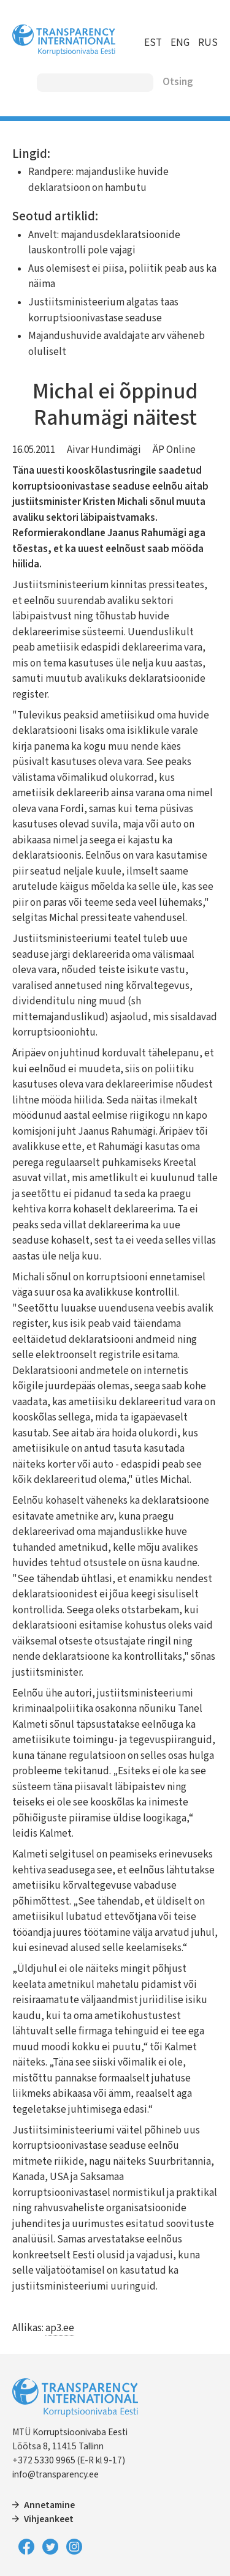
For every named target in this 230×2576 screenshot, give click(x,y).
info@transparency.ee (55, 2474)
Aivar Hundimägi (104, 450)
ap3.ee (59, 2328)
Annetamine (49, 2505)
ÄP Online (174, 450)
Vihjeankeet (49, 2519)
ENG (180, 43)
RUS (208, 43)
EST (153, 43)
